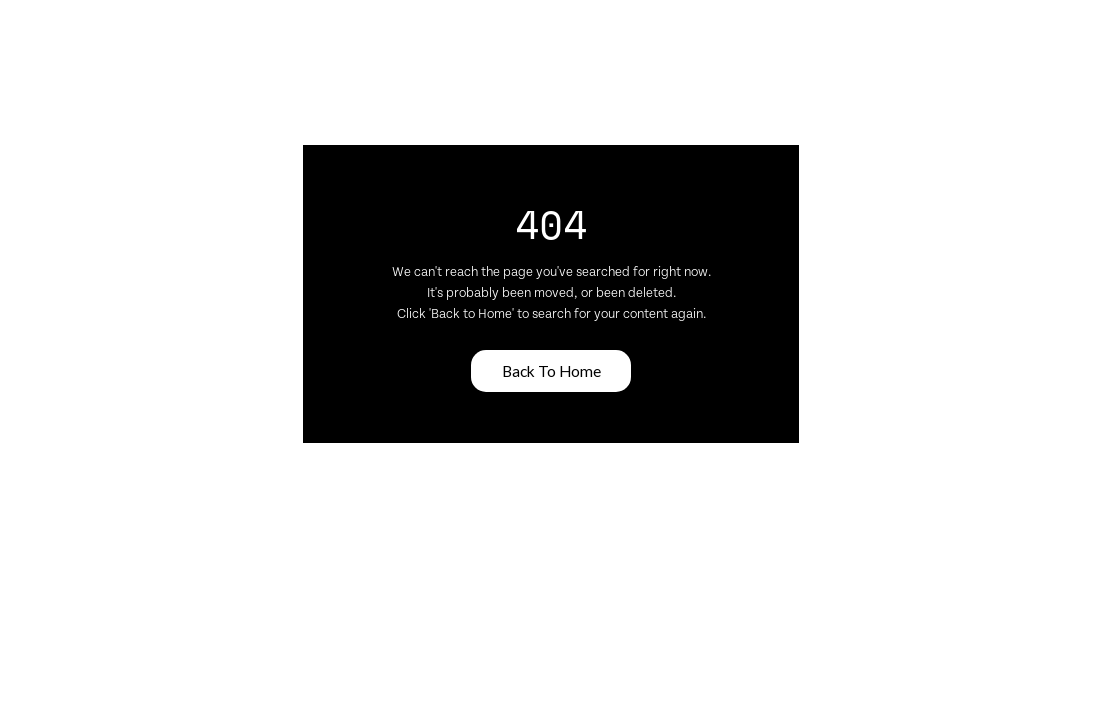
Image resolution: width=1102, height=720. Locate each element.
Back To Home (551, 371)
